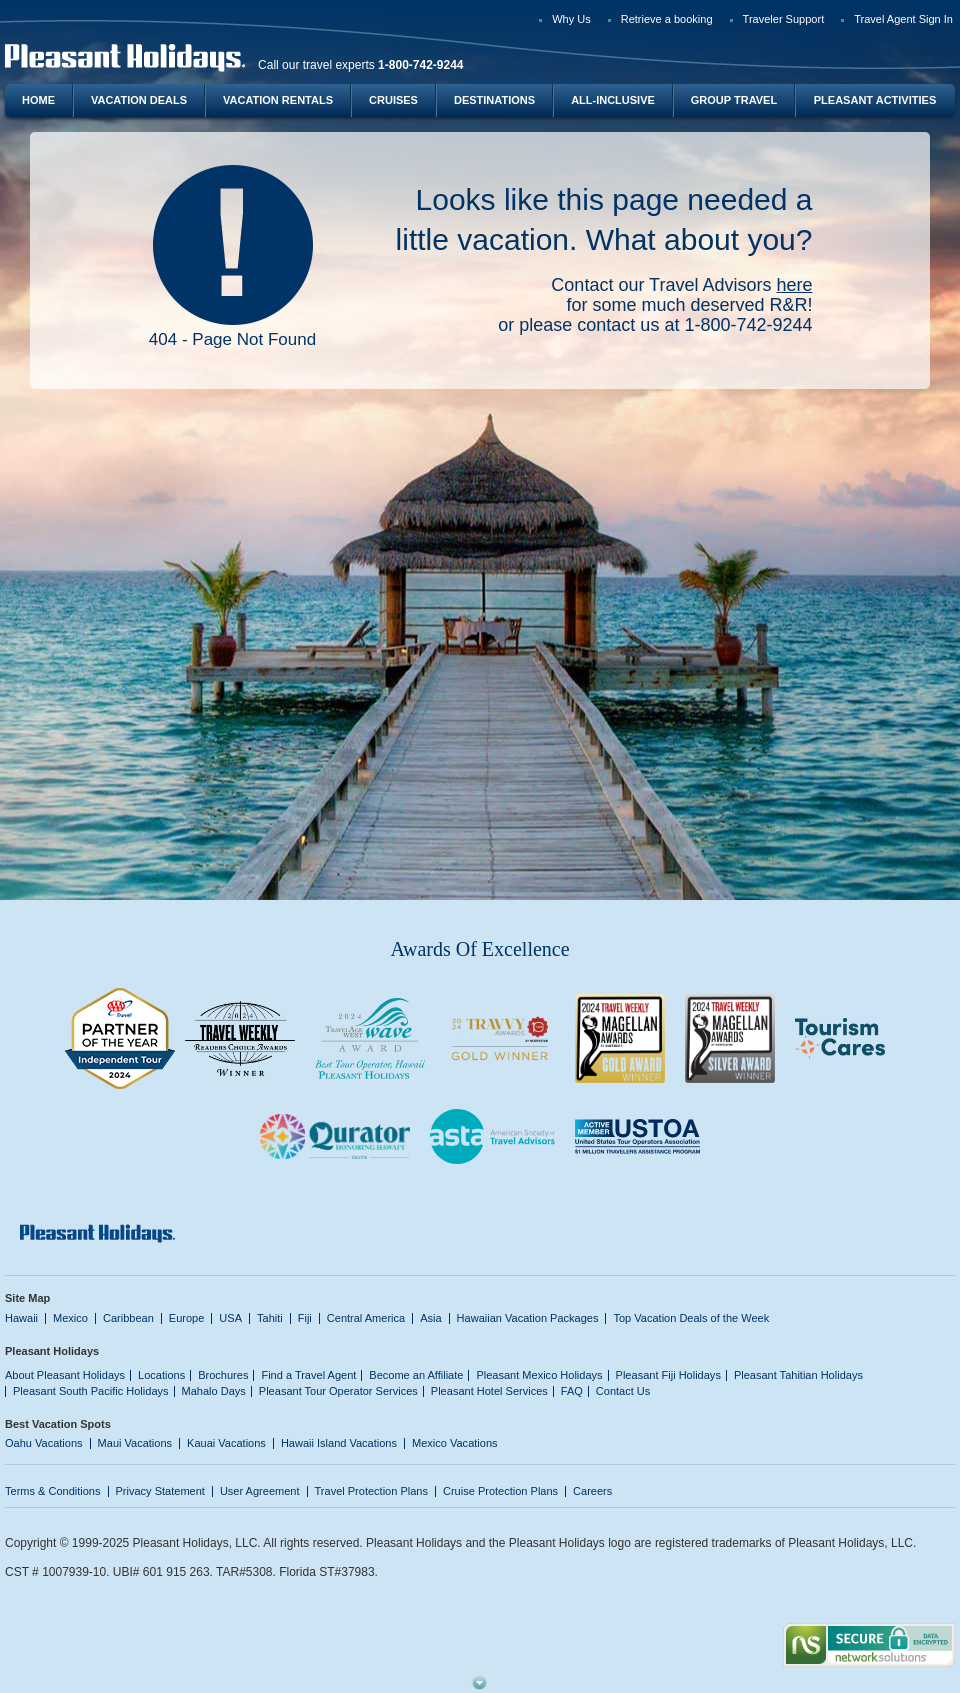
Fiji (305, 1318)
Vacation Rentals (278, 100)
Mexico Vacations (455, 1443)
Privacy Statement (160, 1491)
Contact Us (623, 1391)
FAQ (572, 1391)
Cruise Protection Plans (500, 1491)
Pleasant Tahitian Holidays (798, 1375)
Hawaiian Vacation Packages (528, 1318)
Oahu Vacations (44, 1443)
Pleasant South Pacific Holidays (91, 1391)
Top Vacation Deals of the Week (691, 1318)
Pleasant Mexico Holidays (539, 1375)
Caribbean (128, 1318)
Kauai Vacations (226, 1443)
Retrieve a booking (667, 19)
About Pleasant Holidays (65, 1375)
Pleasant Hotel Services (489, 1391)
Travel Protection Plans (371, 1491)
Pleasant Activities (875, 100)
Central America (366, 1318)
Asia (430, 1318)
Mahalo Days (214, 1391)
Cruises (393, 100)
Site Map (27, 1298)
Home (38, 100)
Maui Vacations (135, 1443)
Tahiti (270, 1318)
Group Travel (734, 100)
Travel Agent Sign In (903, 19)
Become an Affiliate (416, 1375)
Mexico (70, 1318)
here (794, 285)
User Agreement (260, 1491)
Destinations (494, 100)
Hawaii (21, 1318)
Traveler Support (784, 19)
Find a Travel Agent (308, 1375)
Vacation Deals (139, 100)
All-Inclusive (613, 100)
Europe (187, 1318)
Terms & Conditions (53, 1491)
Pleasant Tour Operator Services (338, 1391)
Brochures (223, 1375)
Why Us (571, 19)
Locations (161, 1375)
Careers (592, 1491)
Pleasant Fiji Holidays (668, 1375)
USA (230, 1318)
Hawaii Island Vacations (339, 1443)
